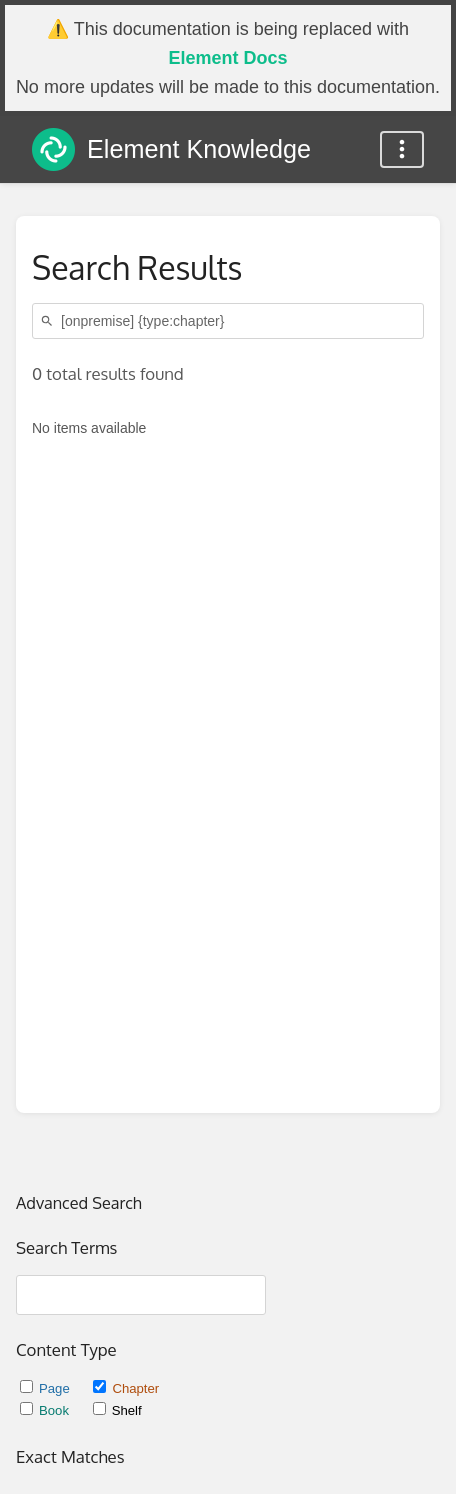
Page (46, 1388)
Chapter (126, 1388)
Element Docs (227, 58)
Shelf (117, 1410)
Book (46, 1410)
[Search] (50, 321)
